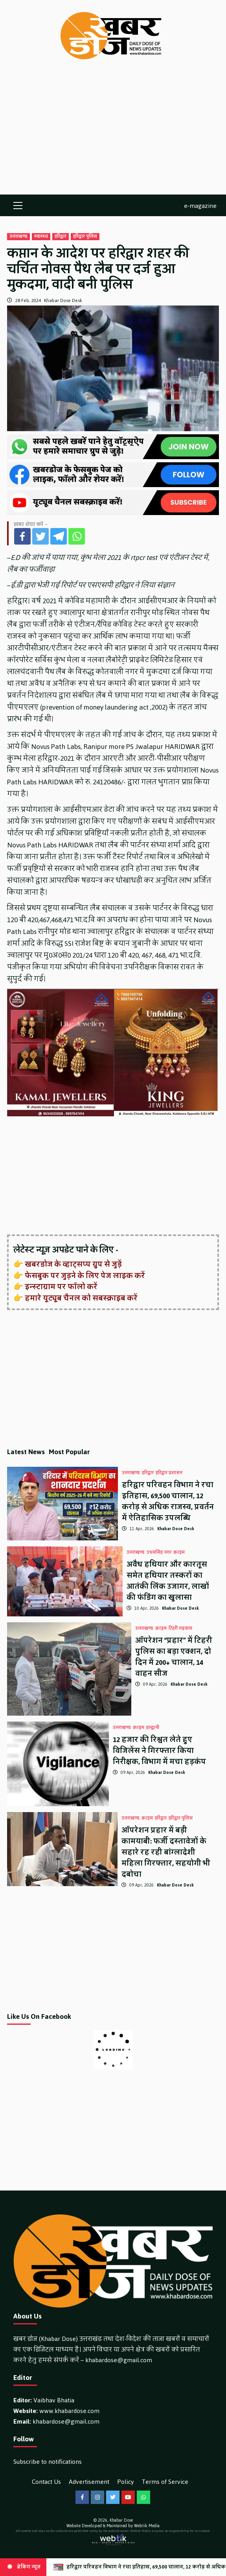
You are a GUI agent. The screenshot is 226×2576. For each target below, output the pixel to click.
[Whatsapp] (76, 536)
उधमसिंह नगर (159, 1552)
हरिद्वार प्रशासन (169, 1473)
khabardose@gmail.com (118, 2360)
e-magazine (200, 205)
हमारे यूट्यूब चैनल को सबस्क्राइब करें (81, 1298)
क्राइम (179, 1552)
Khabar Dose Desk (63, 300)
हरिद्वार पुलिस (85, 236)
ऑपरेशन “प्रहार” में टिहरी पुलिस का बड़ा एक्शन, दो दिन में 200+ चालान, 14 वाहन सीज (173, 1657)
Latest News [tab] (26, 1451)
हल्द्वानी (152, 1727)
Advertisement (89, 2482)
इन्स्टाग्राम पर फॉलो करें (61, 1287)
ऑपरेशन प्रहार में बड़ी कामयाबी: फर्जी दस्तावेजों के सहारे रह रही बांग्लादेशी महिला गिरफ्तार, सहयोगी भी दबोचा (165, 1852)
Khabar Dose (121, 2520)
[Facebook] (22, 536)
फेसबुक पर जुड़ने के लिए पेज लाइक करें (85, 1275)
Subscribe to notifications (47, 2462)
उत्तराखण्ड (18, 236)
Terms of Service (165, 2482)
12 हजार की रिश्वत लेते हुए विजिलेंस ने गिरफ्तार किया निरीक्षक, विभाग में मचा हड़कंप (159, 1750)
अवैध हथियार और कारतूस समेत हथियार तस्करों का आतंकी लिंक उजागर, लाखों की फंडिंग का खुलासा (168, 1581)
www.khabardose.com (69, 2411)
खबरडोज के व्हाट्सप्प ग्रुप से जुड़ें (73, 1264)
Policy (125, 2482)
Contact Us (46, 2482)
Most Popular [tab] (69, 1451)
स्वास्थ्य (41, 236)
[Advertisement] (113, 135)
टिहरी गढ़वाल (180, 1628)
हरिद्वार (60, 236)
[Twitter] (40, 536)
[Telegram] (58, 536)
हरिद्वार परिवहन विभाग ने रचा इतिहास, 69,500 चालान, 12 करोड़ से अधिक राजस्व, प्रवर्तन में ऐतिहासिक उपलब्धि (168, 1501)
